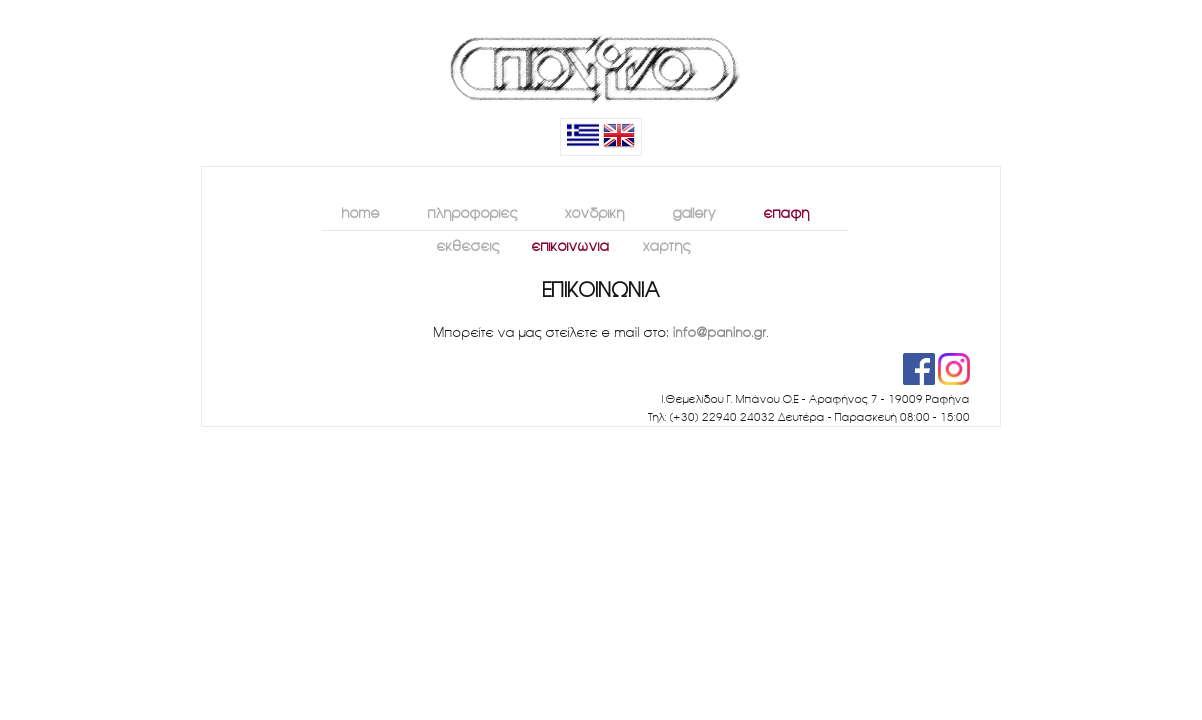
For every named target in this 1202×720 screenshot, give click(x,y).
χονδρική (587, 211)
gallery (687, 211)
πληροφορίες (465, 211)
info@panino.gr (720, 332)
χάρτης (661, 244)
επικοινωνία (566, 244)
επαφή (779, 211)
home (353, 211)
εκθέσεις (463, 244)
